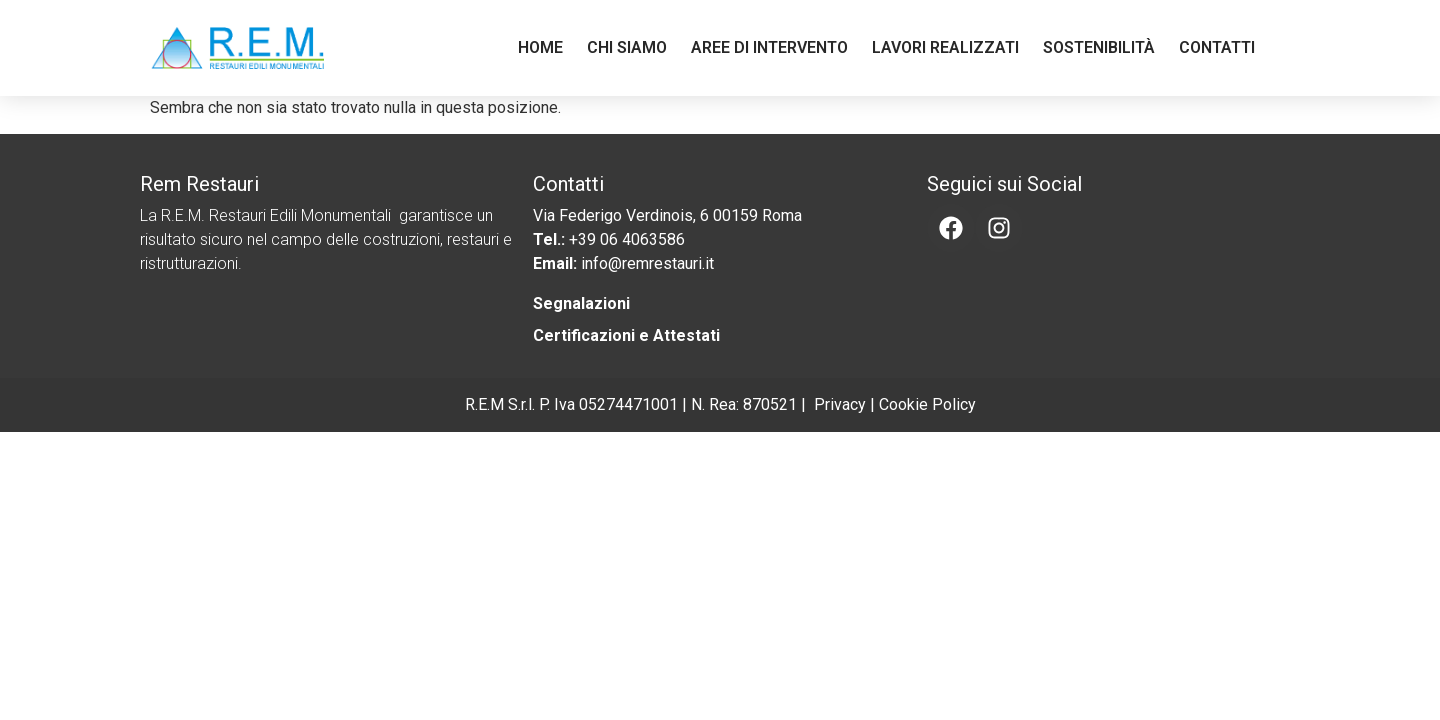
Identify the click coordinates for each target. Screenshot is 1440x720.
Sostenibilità (1099, 47)
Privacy (840, 404)
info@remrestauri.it (647, 263)
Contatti (1217, 47)
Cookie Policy (927, 404)
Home (540, 47)
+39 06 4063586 (627, 239)
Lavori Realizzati (945, 47)
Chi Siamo (627, 47)
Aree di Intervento (769, 47)
